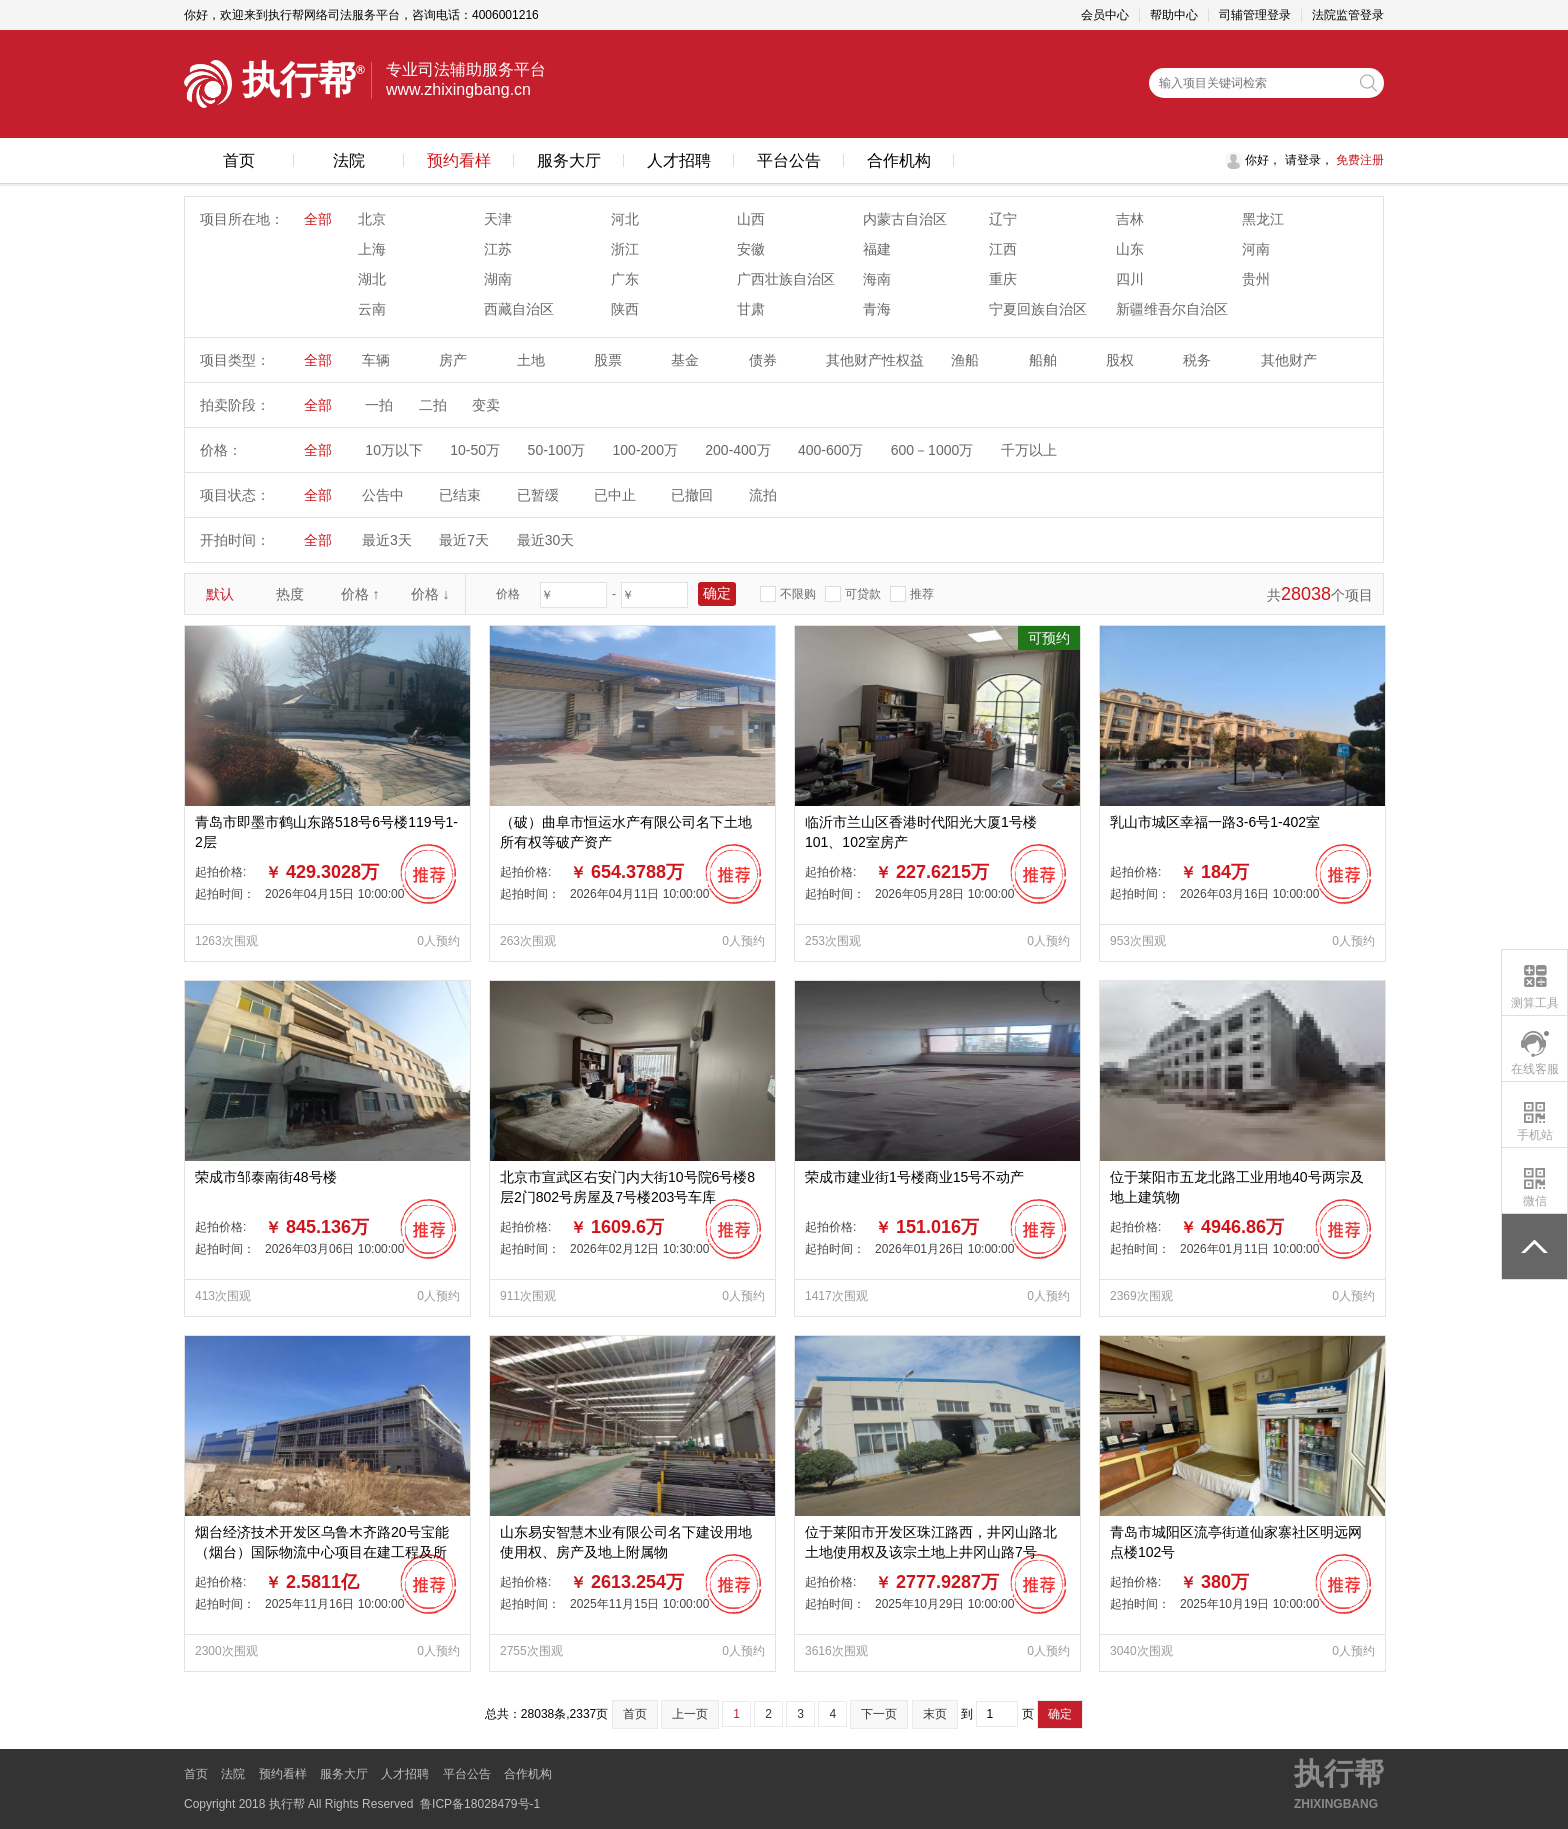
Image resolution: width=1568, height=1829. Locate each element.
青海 (877, 309)
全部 (318, 219)
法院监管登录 (1348, 15)
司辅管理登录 (1255, 15)
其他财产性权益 (875, 360)
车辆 (376, 360)
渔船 (965, 360)
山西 (751, 219)
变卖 (486, 405)
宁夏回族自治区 (1038, 309)
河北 (625, 219)
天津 (498, 219)
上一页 (690, 1714)
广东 (625, 279)
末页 (935, 1714)
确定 (1060, 1714)
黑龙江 (1263, 219)
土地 (531, 360)
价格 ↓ (430, 594)
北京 (372, 219)
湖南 (498, 279)
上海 (372, 249)
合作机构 (899, 160)
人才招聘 (679, 160)
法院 (349, 160)
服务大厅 (569, 160)
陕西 (625, 309)
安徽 (751, 249)
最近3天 (387, 540)
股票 (608, 360)
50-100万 (557, 450)
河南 (1256, 249)
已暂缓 (538, 495)
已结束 (460, 495)
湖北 (372, 279)
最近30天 (546, 540)
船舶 (1043, 360)
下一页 (879, 1714)
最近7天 (464, 540)
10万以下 (394, 450)
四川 (1130, 279)
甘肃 (751, 309)
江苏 (498, 249)
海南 (877, 279)
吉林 (1130, 219)
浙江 (625, 249)
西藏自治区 (519, 309)
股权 (1120, 360)
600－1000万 (932, 450)
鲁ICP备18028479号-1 (480, 1804)
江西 (1003, 249)
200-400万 (737, 450)
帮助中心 (1174, 15)
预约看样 (459, 160)
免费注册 (1358, 160)
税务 (1197, 360)
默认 (220, 594)
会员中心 (1105, 15)
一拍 (379, 405)
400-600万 (830, 450)
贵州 (1256, 279)
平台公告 (789, 160)
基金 (685, 360)
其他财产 (1289, 360)
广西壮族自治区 (786, 279)
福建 (877, 249)
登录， (1315, 160)
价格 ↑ (360, 594)
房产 (453, 360)
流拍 (763, 495)
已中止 (615, 495)
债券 (763, 360)
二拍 (433, 405)
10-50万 (475, 450)
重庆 (1003, 279)
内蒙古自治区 (905, 219)
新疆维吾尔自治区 (1172, 309)
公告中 (383, 495)
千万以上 (1029, 450)
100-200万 (645, 450)
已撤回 (692, 495)
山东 (1130, 249)
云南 (372, 309)
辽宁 (1003, 219)
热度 (290, 594)
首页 (239, 160)
